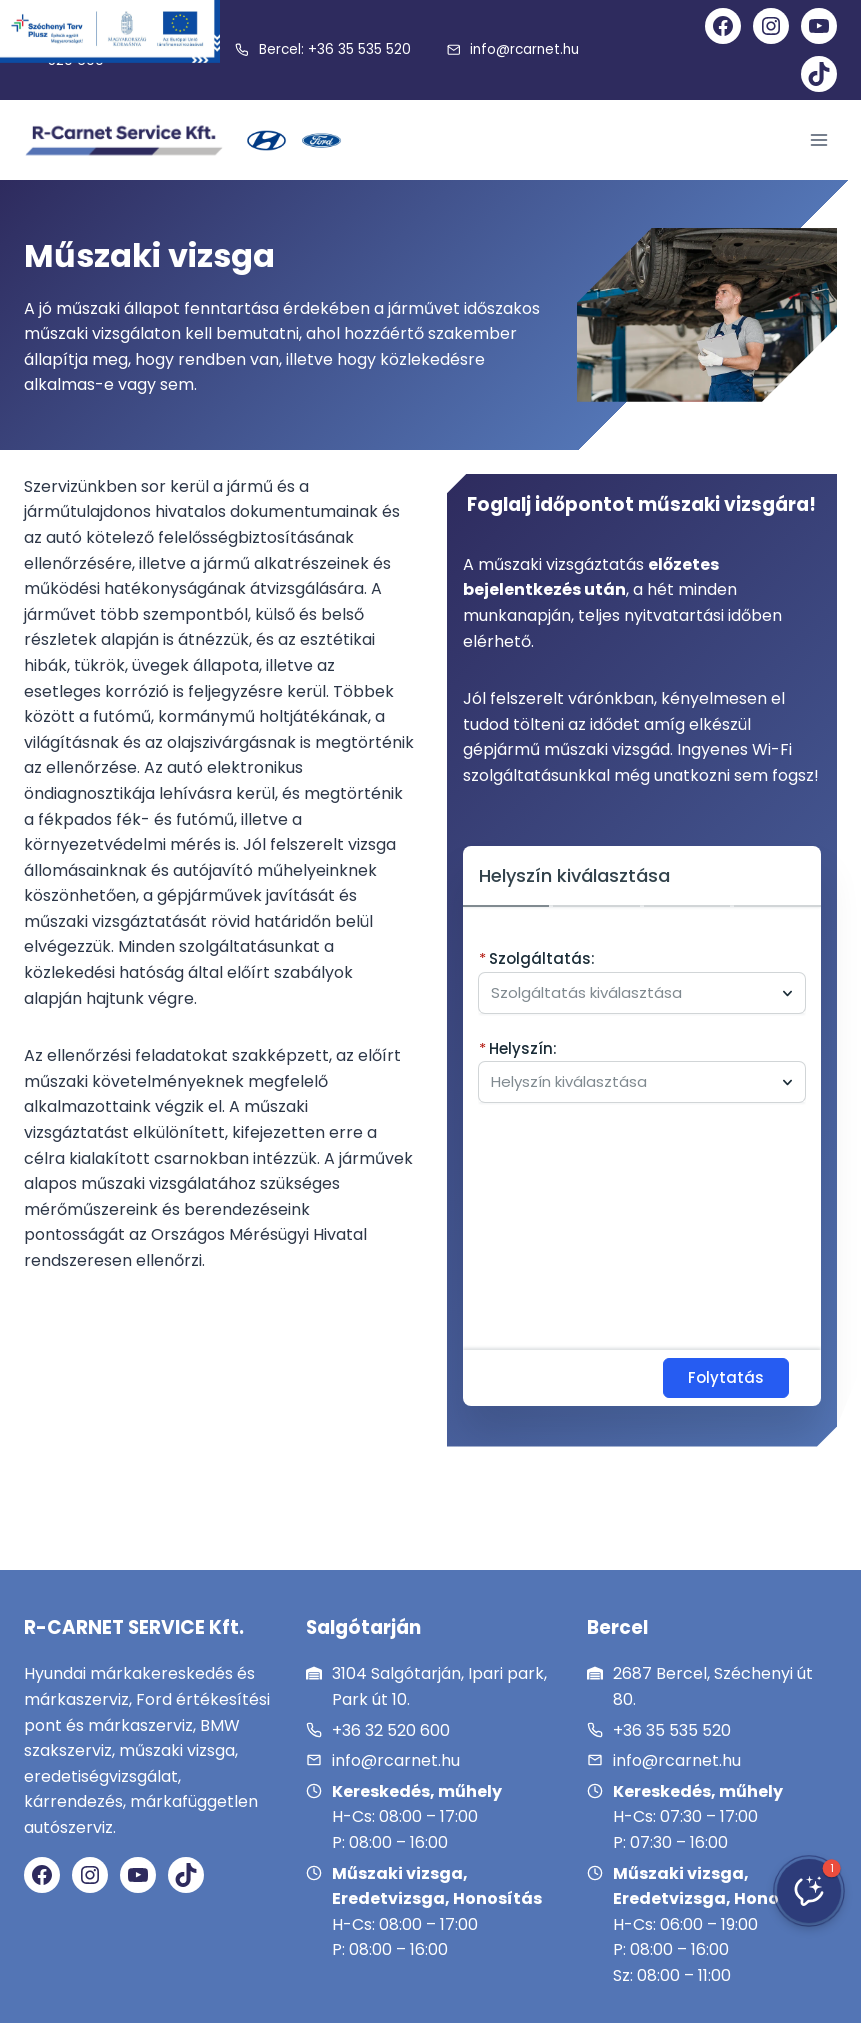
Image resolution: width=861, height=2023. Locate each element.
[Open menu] (818, 139)
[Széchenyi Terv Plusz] (110, 31)
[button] (809, 1891)
